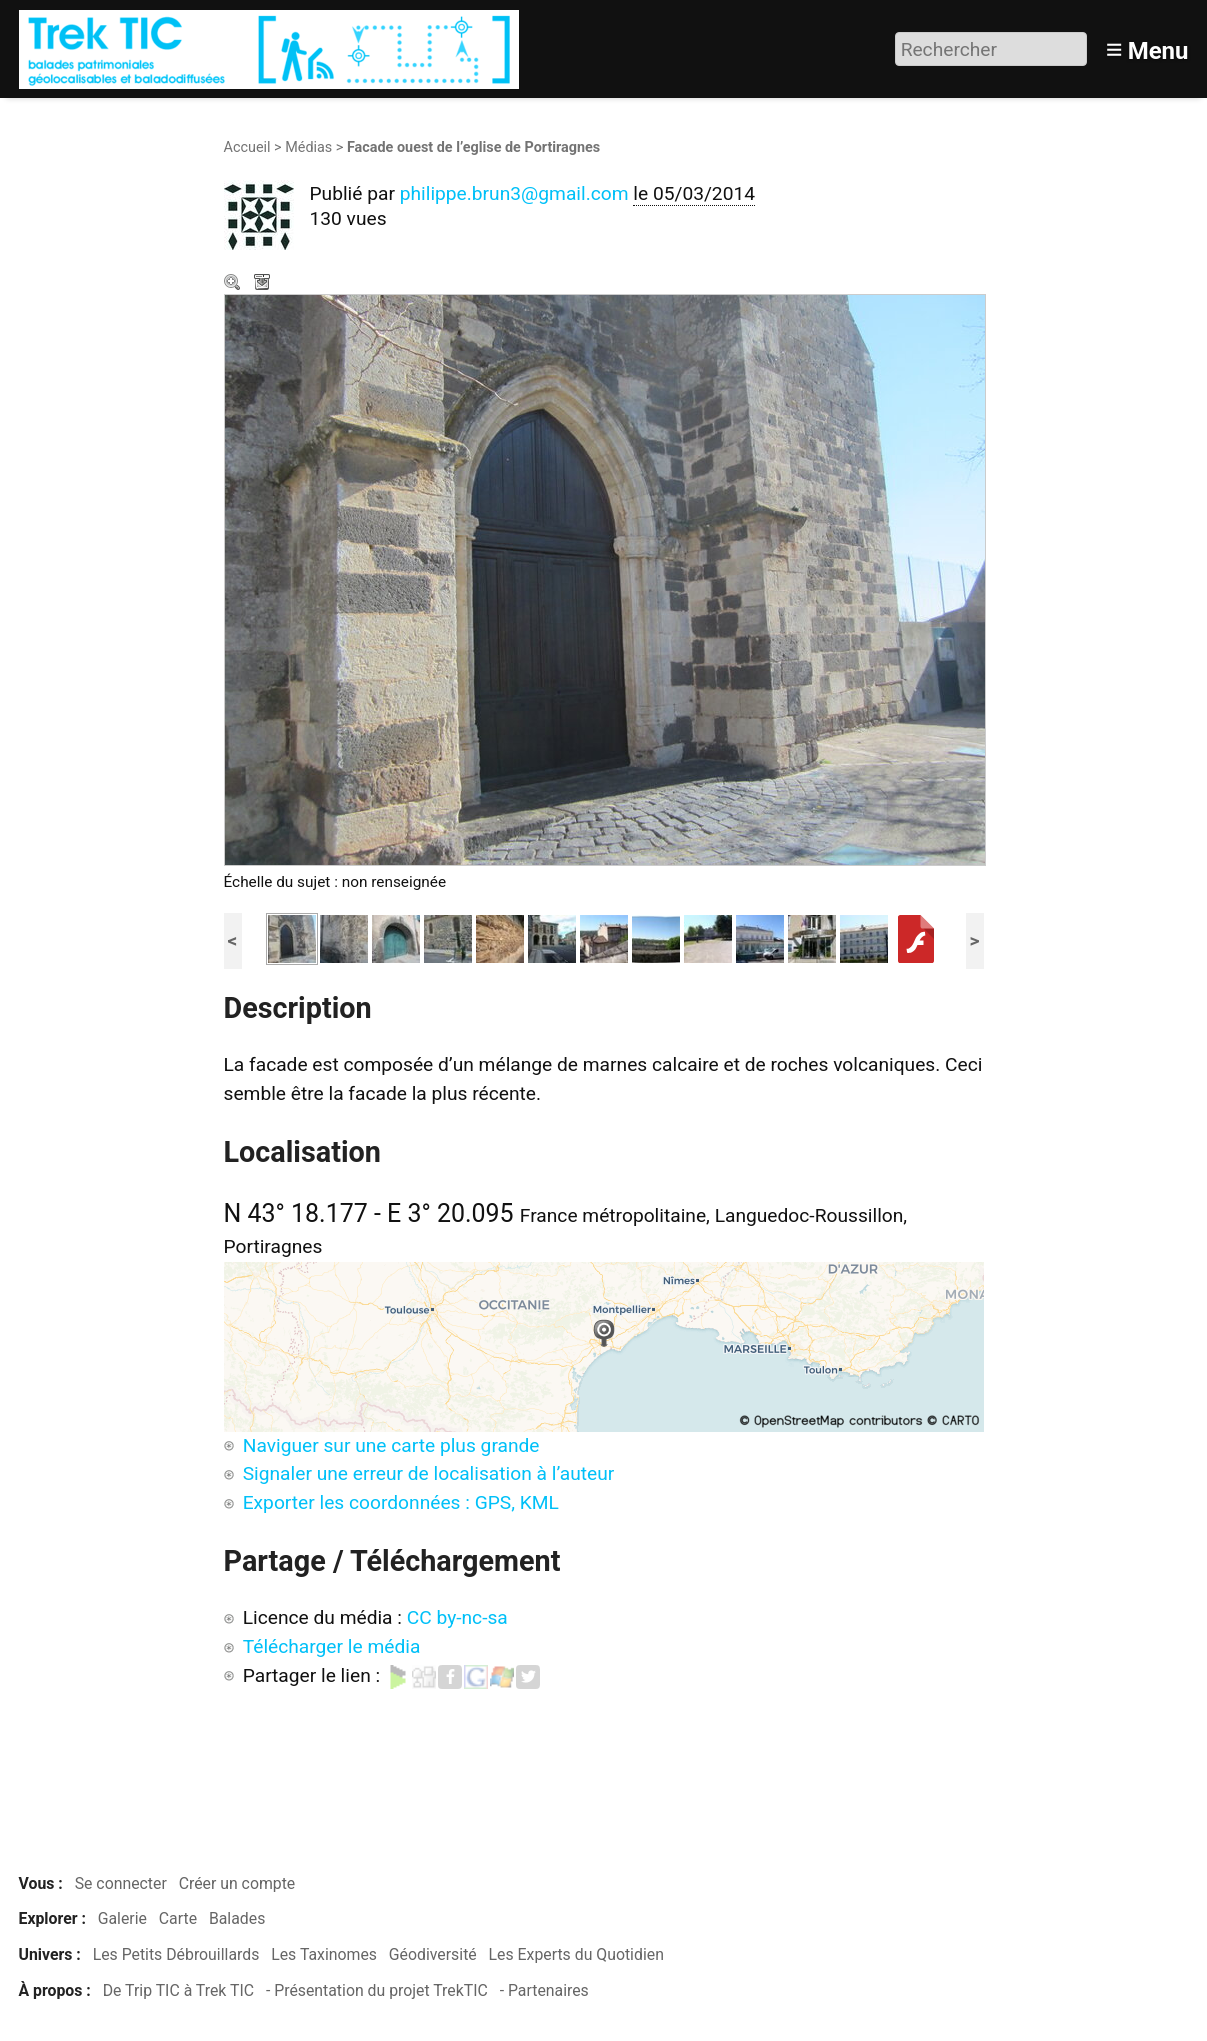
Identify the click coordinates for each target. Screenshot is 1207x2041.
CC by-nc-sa (457, 1617)
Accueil (247, 147)
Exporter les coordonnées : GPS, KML (401, 1502)
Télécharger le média (264, 284)
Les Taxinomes (324, 1954)
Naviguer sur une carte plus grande (391, 1445)
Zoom (234, 284)
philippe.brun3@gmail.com (514, 193)
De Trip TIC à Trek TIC (178, 1990)
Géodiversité (433, 1954)
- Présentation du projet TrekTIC (377, 1990)
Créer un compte (237, 1883)
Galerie (122, 1918)
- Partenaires (544, 1990)
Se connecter (121, 1883)
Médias (308, 147)
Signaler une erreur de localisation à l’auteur (429, 1473)
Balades (237, 1918)
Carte (178, 1918)
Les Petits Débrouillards (176, 1954)
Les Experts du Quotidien (576, 1954)
